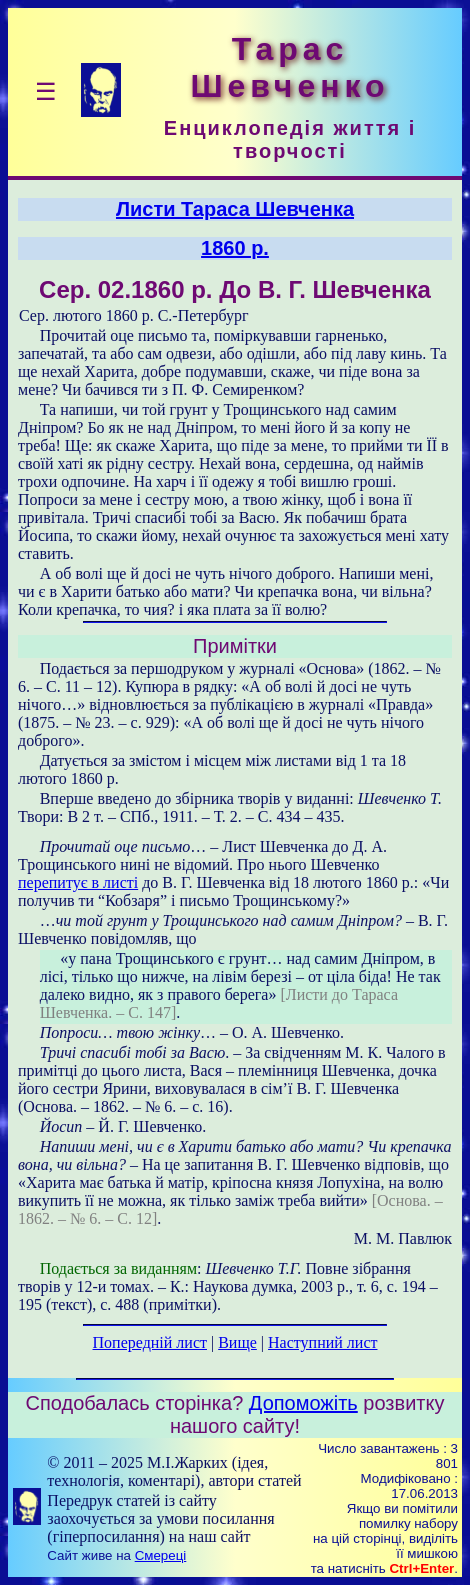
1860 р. (235, 248)
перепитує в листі (78, 882)
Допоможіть (303, 1403)
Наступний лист (322, 1342)
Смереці (161, 1555)
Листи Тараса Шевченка (235, 209)
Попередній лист (150, 1342)
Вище (237, 1342)
